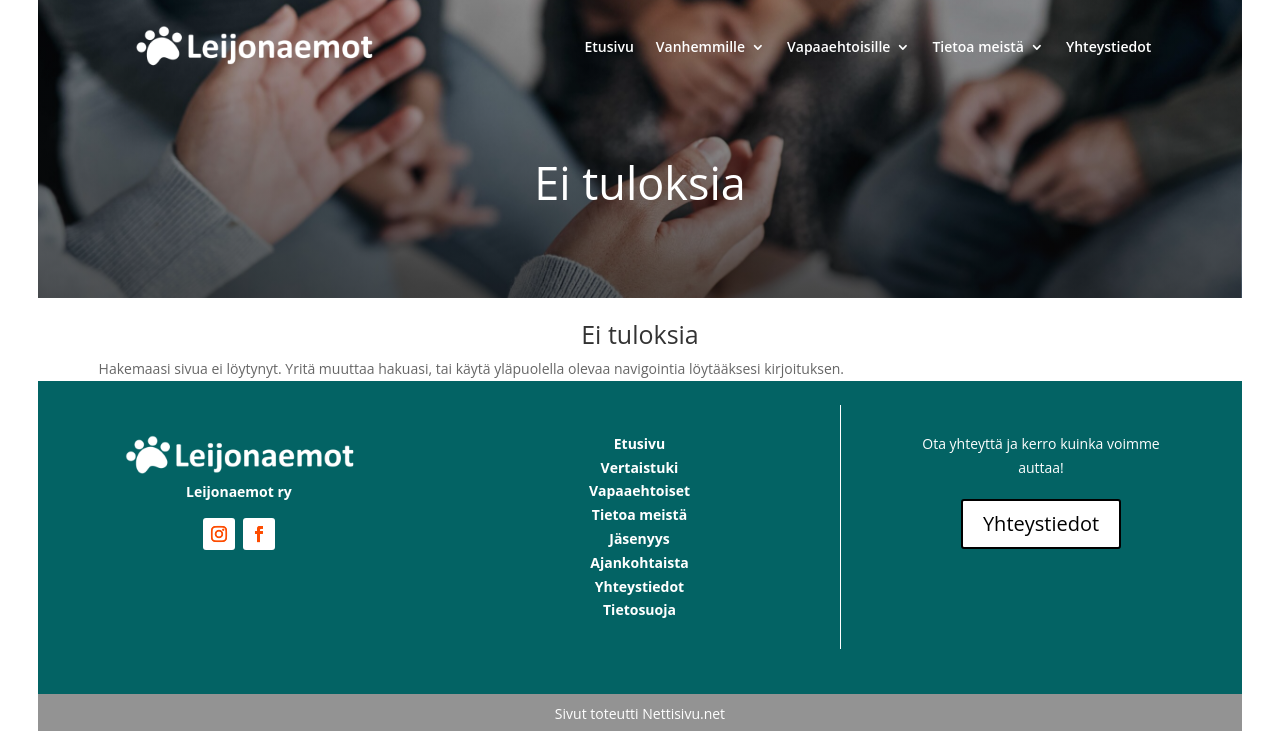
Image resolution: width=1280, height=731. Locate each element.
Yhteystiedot (1108, 46)
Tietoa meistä (978, 46)
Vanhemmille (700, 46)
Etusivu (609, 46)
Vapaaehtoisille (838, 46)
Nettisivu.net (683, 713)
